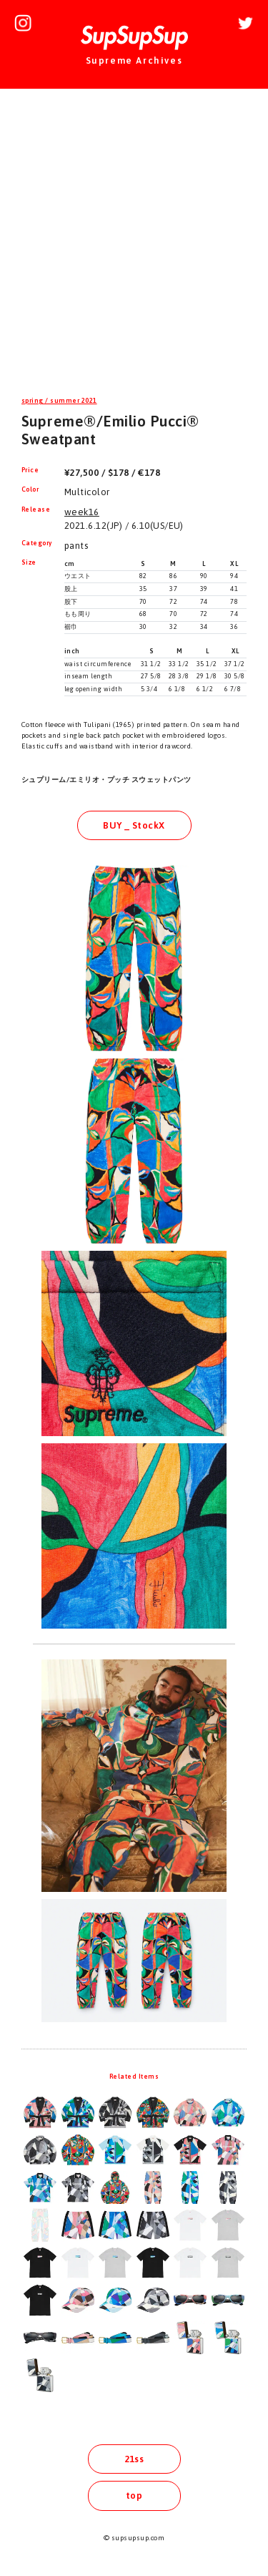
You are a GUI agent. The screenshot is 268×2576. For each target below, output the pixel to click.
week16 (81, 512)
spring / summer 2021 (59, 400)
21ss (134, 2459)
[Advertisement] (134, 244)
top (134, 2495)
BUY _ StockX (134, 825)
